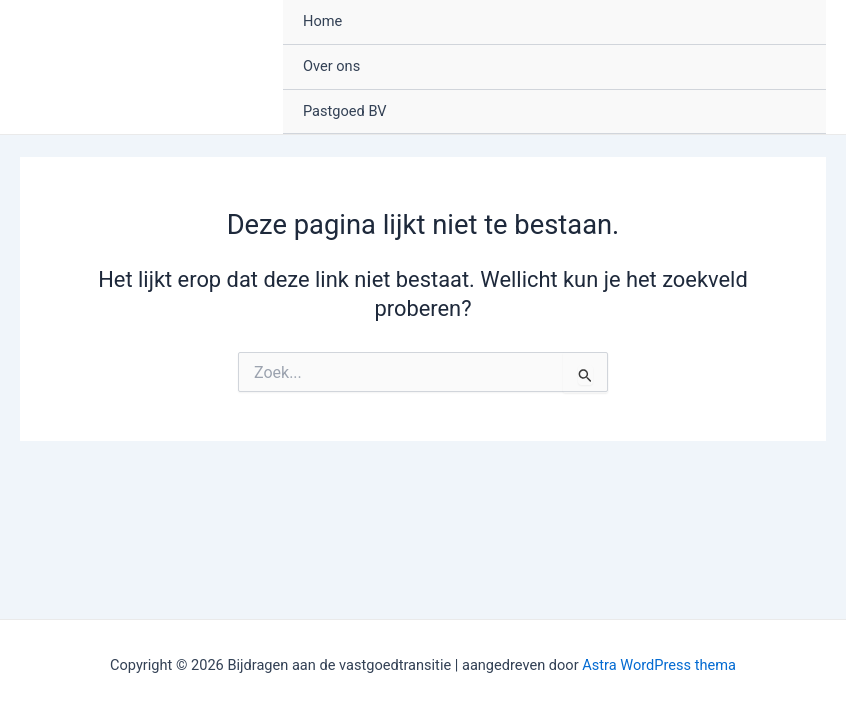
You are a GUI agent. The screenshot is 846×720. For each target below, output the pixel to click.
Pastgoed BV (345, 111)
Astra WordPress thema (659, 665)
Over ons (331, 66)
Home (322, 21)
